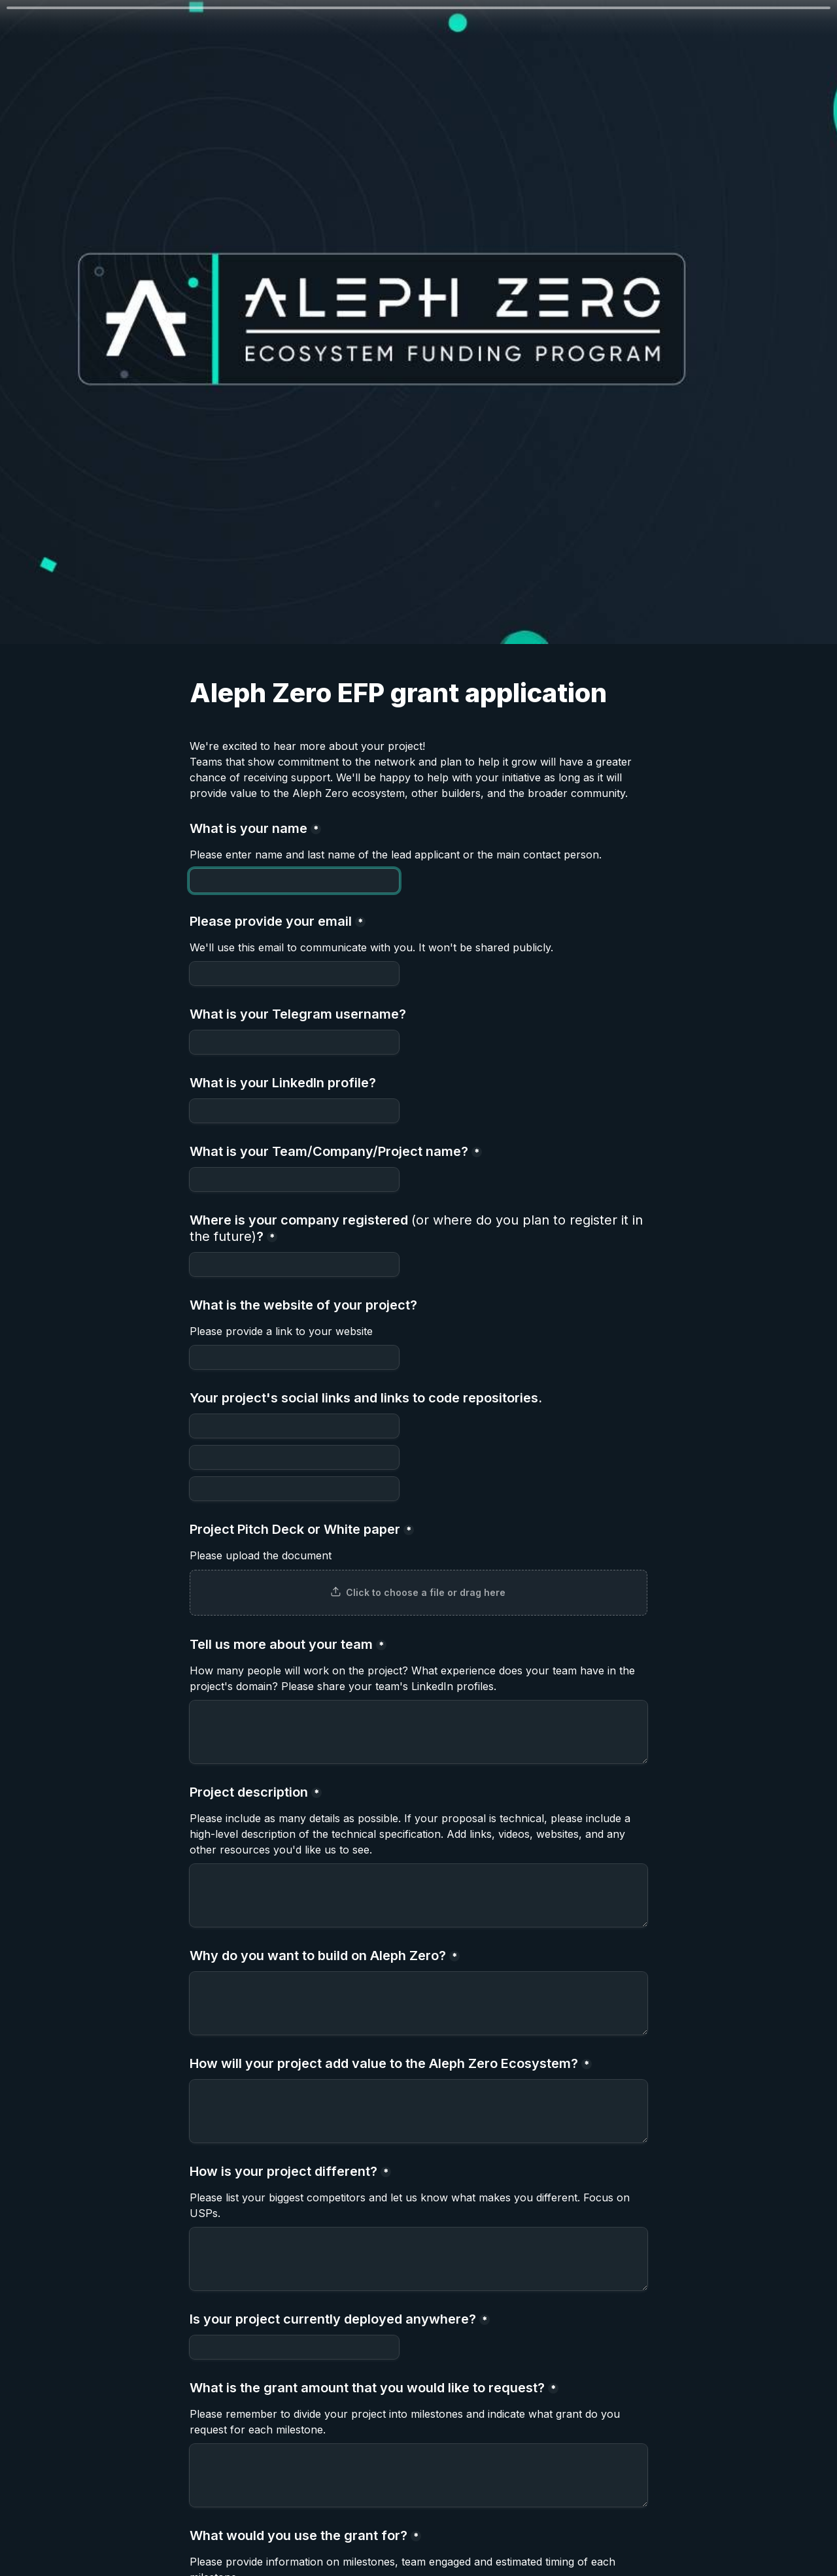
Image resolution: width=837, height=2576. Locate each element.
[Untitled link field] (294, 1457)
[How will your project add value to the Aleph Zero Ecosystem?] (418, 2111)
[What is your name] (294, 880)
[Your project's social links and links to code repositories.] (294, 1426)
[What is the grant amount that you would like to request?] (418, 2475)
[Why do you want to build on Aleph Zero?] (418, 2003)
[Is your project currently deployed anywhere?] (294, 2347)
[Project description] (418, 1895)
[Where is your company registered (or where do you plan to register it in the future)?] (294, 1264)
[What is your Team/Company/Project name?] (294, 1179)
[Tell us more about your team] (418, 1732)
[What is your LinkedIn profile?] (294, 1111)
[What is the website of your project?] (294, 1357)
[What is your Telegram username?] (294, 1042)
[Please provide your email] (294, 973)
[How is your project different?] (418, 2259)
